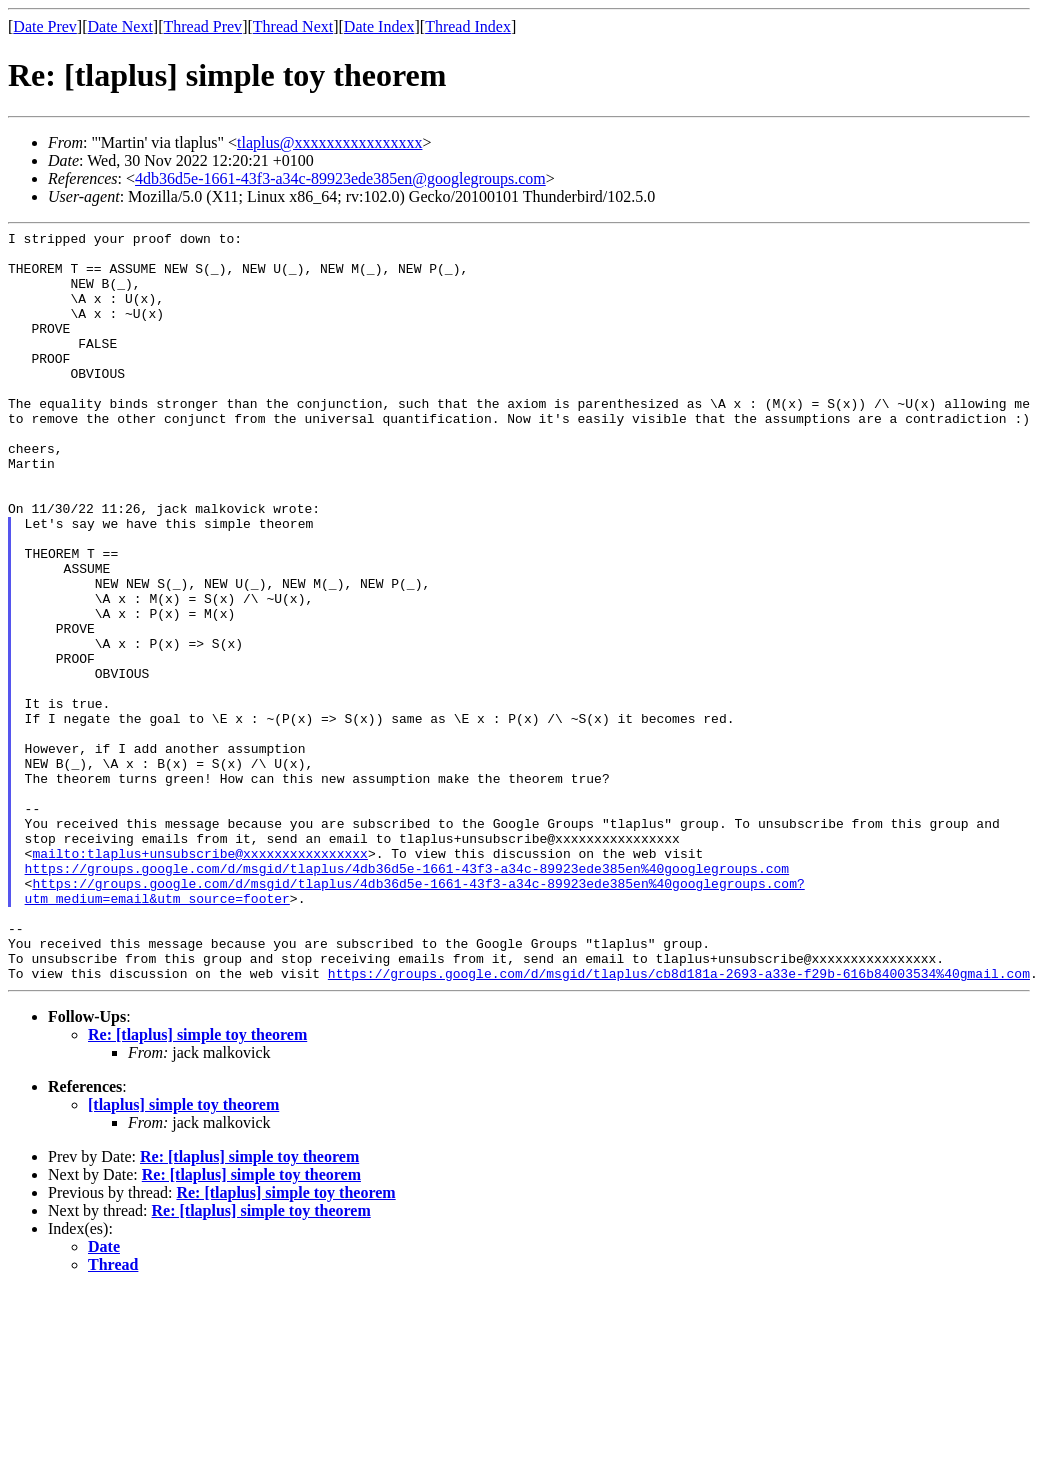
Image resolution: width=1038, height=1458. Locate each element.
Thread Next (293, 26)
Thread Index (468, 26)
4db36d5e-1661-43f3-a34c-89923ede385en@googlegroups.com (340, 178)
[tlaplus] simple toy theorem (183, 1254)
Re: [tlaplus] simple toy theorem (197, 1184)
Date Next (120, 26)
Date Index (379, 26)
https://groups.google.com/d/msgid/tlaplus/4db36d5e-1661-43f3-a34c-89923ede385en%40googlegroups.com (407, 997)
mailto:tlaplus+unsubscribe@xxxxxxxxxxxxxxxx (199, 979)
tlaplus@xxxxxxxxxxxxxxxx (329, 142)
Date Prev (45, 26)
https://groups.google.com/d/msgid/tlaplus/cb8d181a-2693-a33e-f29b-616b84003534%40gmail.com (679, 1123)
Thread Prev (202, 26)
